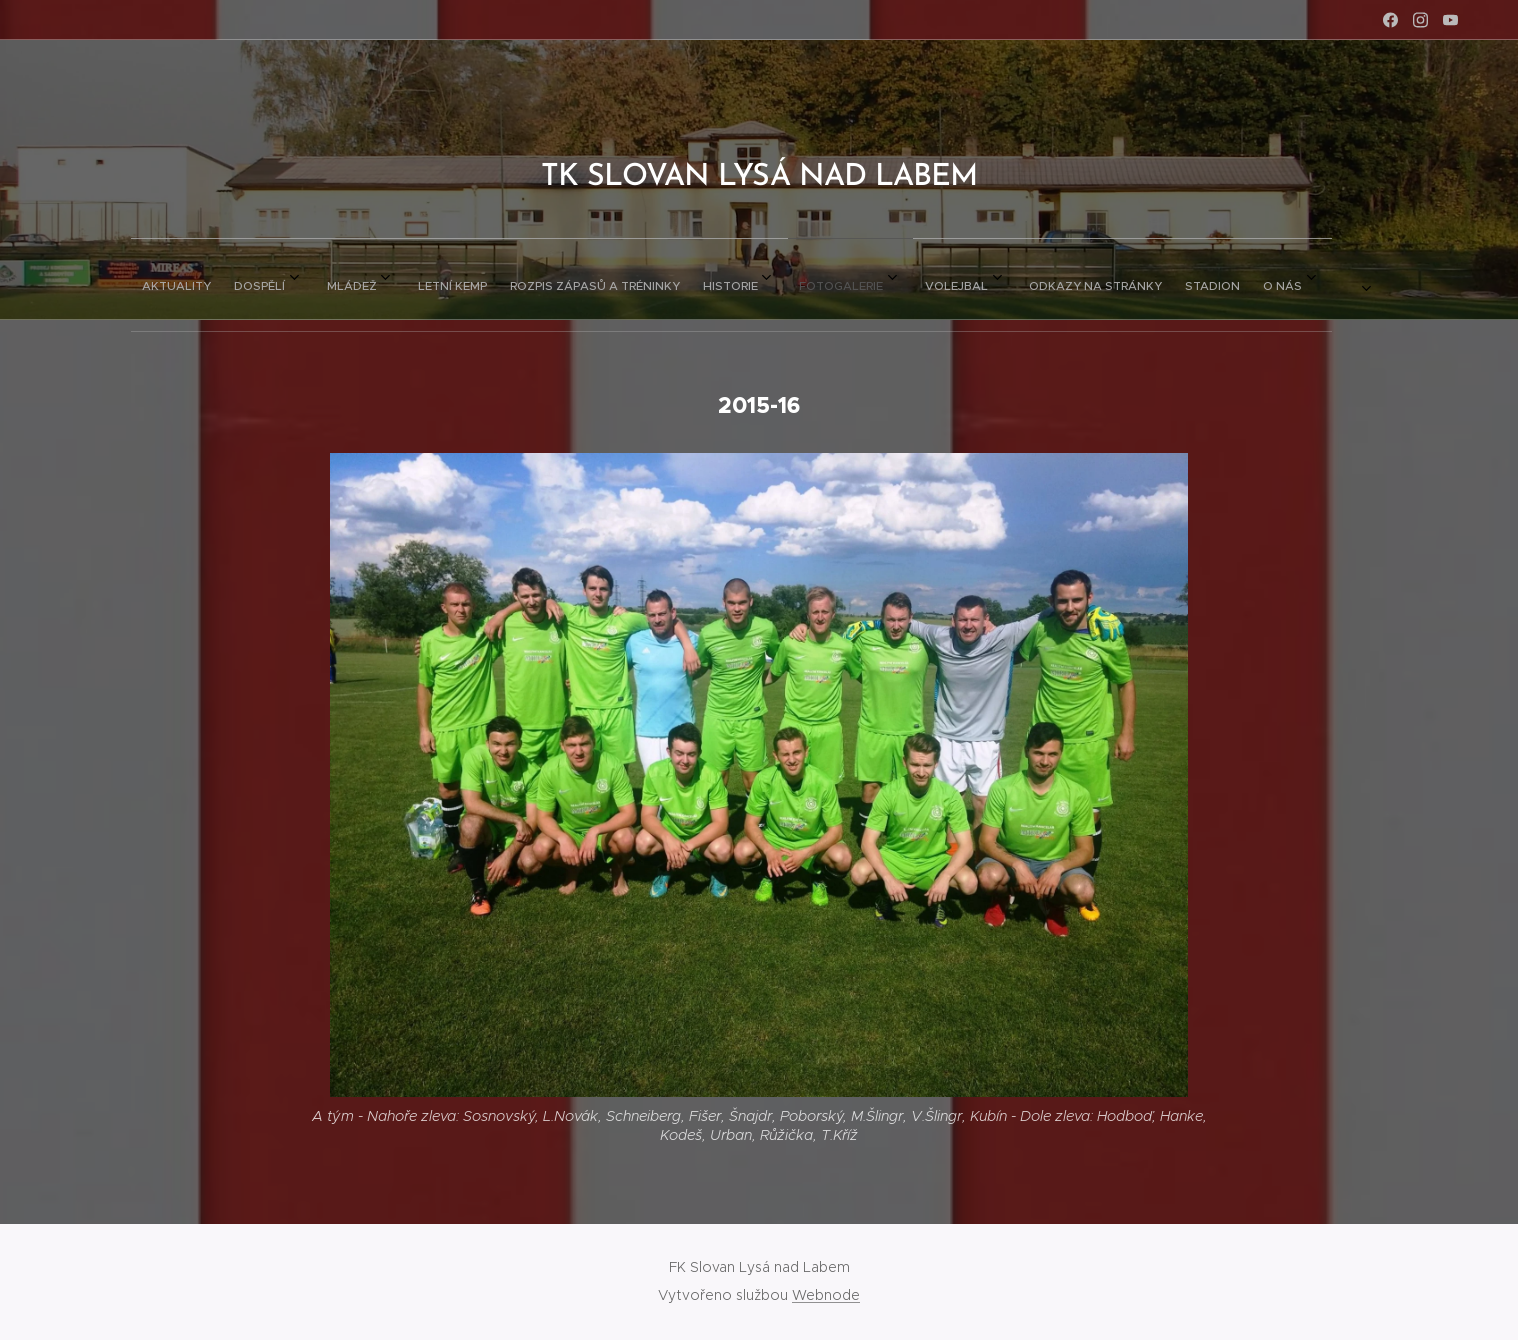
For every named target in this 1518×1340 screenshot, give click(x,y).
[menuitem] (501, 279)
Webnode (826, 1295)
